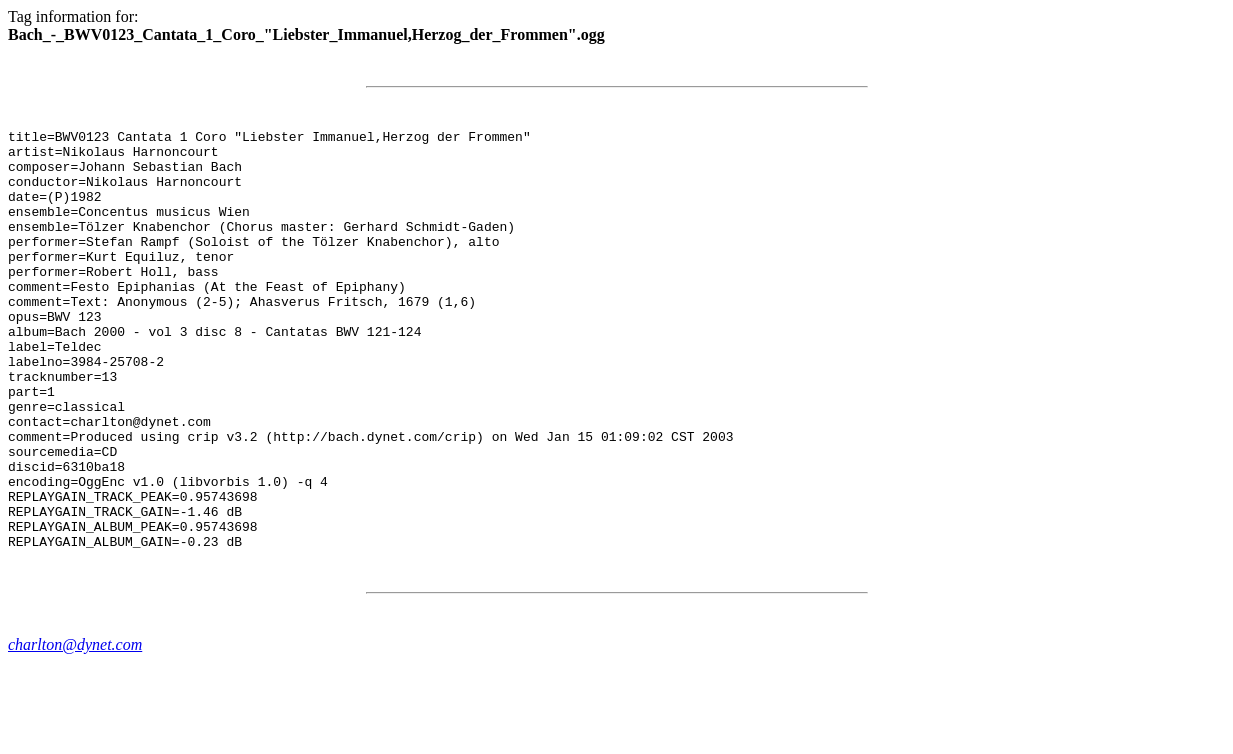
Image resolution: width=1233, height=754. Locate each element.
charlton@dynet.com (75, 728)
